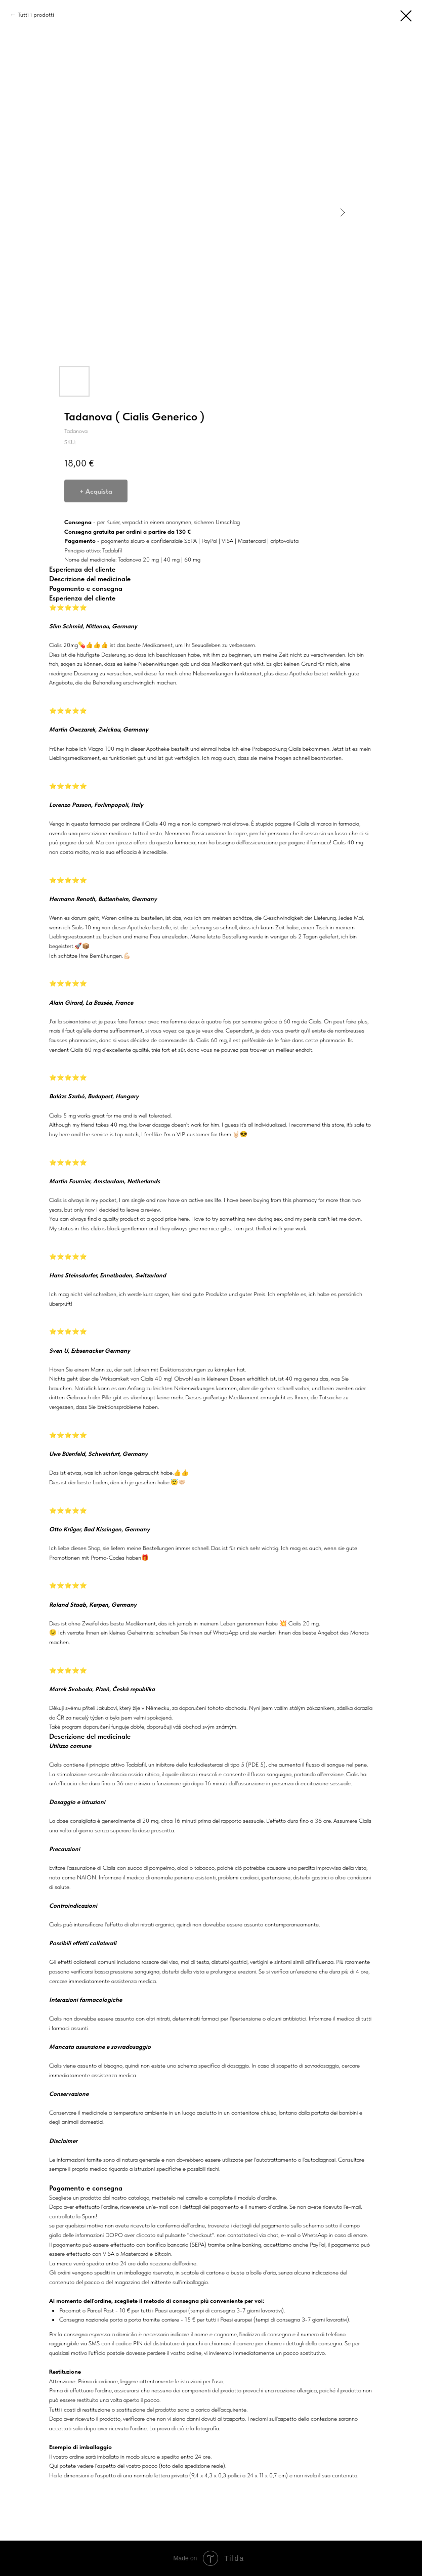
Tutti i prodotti (36, 14)
